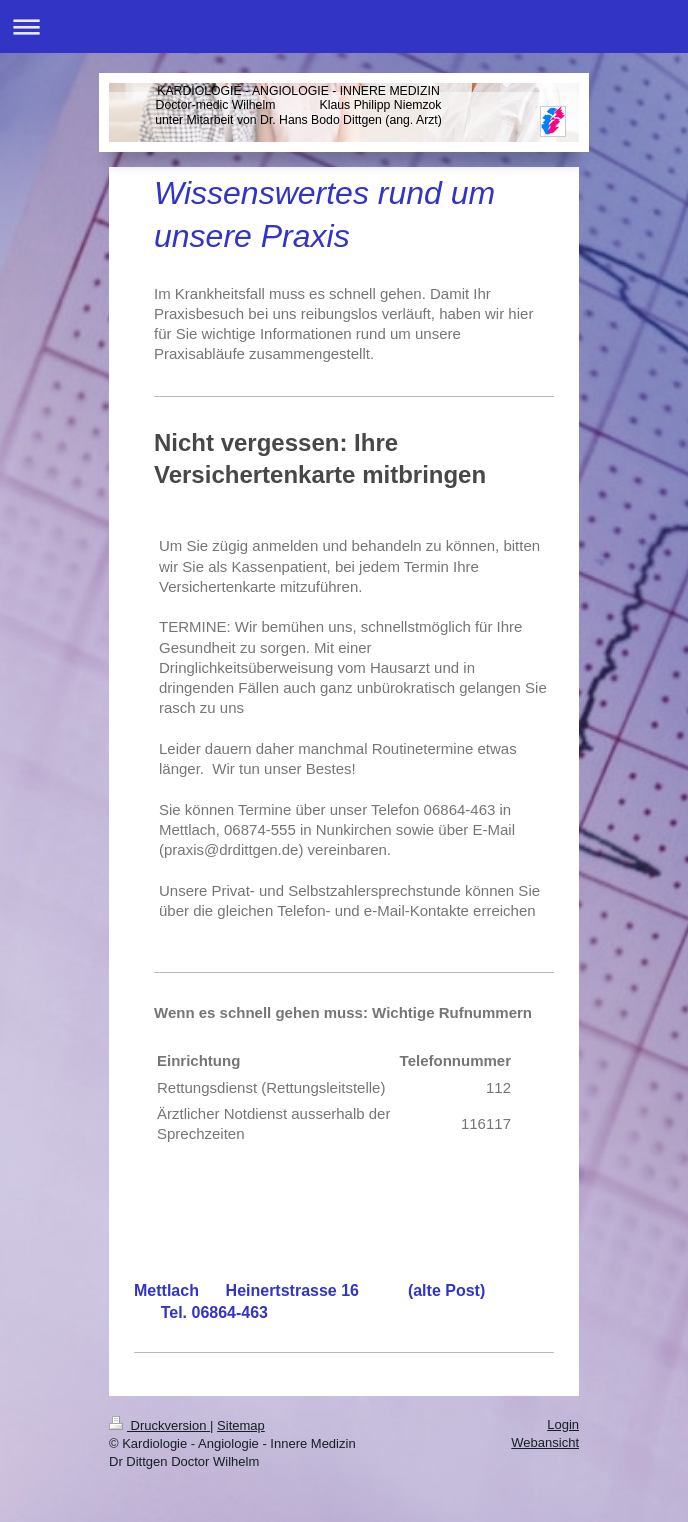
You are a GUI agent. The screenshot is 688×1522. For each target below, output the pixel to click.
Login (563, 1424)
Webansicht (545, 1442)
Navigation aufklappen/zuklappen (344, 26)
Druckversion (159, 1425)
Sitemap (241, 1425)
